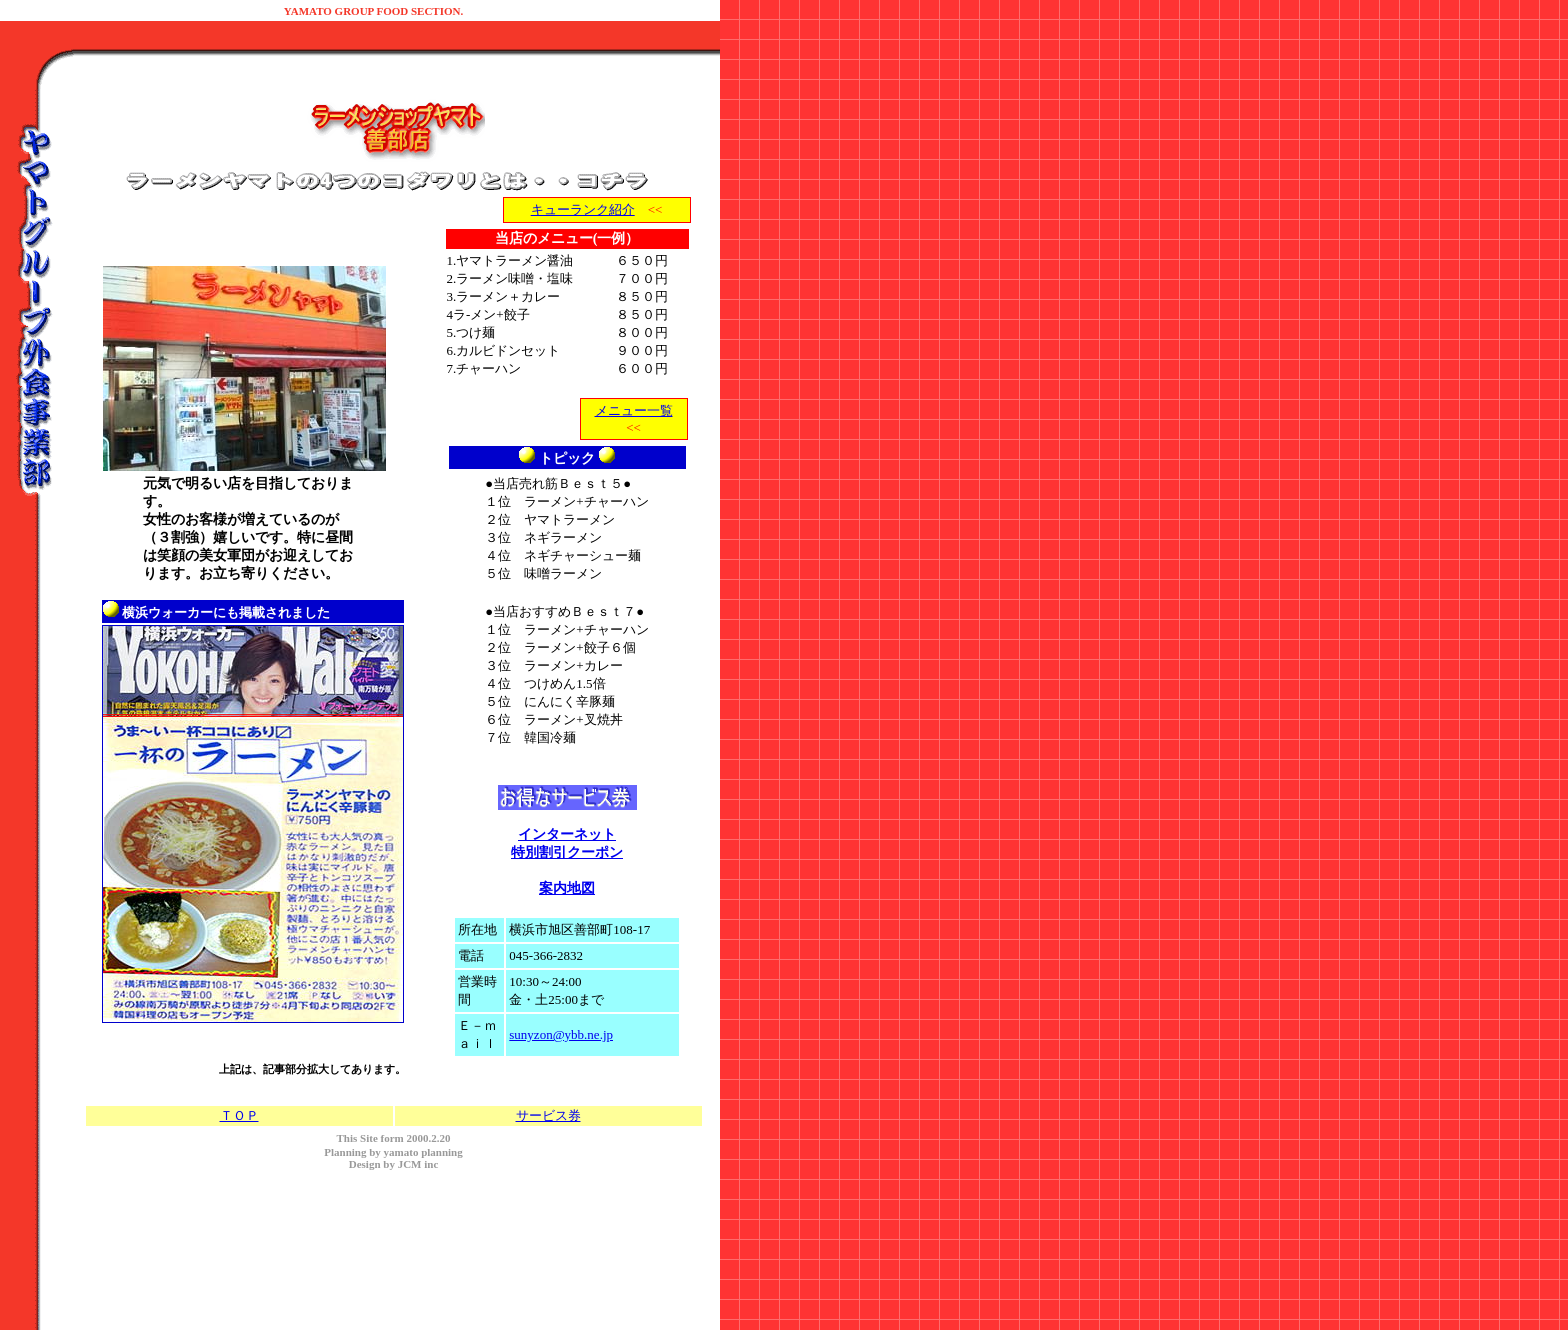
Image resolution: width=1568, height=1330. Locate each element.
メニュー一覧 (634, 410)
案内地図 (567, 888)
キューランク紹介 (583, 209)
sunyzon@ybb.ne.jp (561, 1034)
